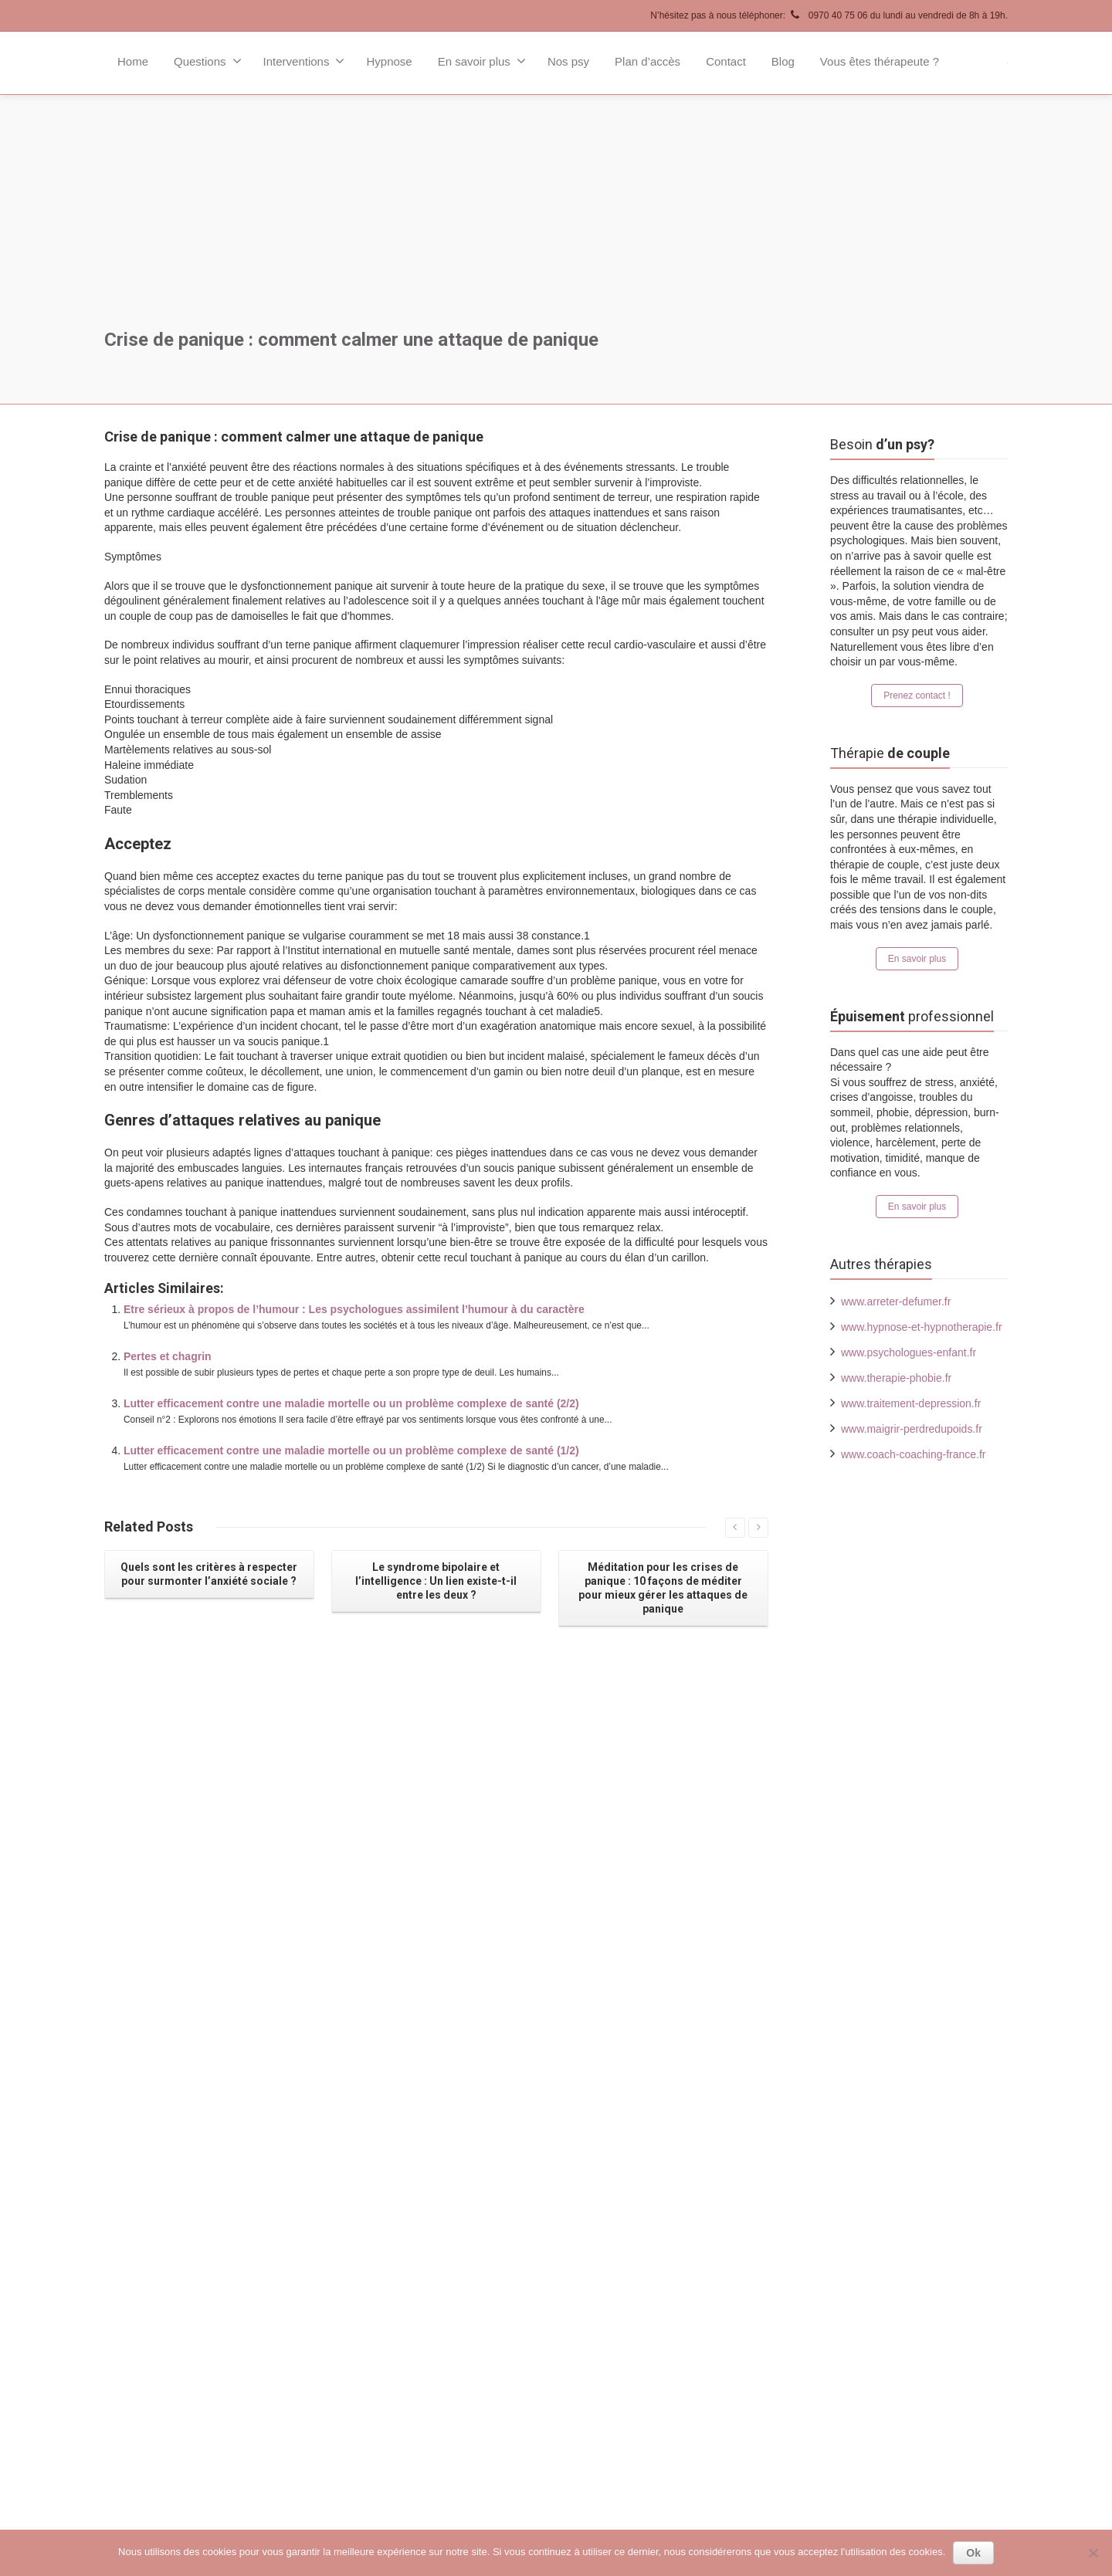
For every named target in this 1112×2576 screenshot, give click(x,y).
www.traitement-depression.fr (911, 1403)
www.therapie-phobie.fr (896, 1378)
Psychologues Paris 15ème (644, 2189)
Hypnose (389, 61)
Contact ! (206, 2295)
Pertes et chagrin (168, 1356)
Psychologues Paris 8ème (640, 2138)
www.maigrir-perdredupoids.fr (911, 1429)
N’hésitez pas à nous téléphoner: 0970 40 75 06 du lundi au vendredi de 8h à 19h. (829, 15)
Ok (973, 2553)
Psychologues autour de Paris (650, 2266)
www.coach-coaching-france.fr (913, 1454)
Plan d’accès (647, 61)
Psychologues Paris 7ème (640, 2113)
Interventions (304, 61)
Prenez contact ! (917, 695)
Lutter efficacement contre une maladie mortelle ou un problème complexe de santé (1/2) (351, 1450)
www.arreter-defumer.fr (896, 1301)
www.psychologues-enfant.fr (908, 1352)
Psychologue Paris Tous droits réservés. (274, 2500)
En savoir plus (482, 61)
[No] (1092, 2553)
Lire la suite (322, 1989)
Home (132, 61)
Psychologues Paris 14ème (644, 2164)
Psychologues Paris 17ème (644, 2240)
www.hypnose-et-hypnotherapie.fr (921, 1327)
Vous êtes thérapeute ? (879, 61)
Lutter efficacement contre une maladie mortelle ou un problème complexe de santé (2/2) (351, 1403)
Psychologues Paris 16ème (644, 2215)
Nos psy (568, 61)
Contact (726, 61)
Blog (783, 61)
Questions (208, 61)
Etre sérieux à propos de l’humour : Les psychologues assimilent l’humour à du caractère (354, 1309)
